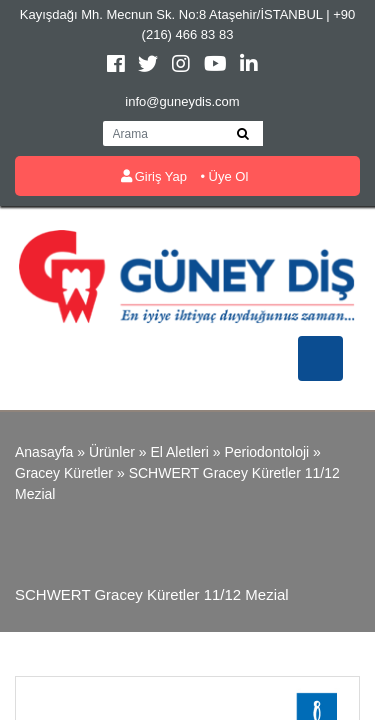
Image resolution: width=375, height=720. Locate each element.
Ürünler (112, 452)
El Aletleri (179, 452)
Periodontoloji (266, 452)
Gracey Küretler (64, 473)
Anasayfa (44, 452)
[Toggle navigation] (320, 358)
